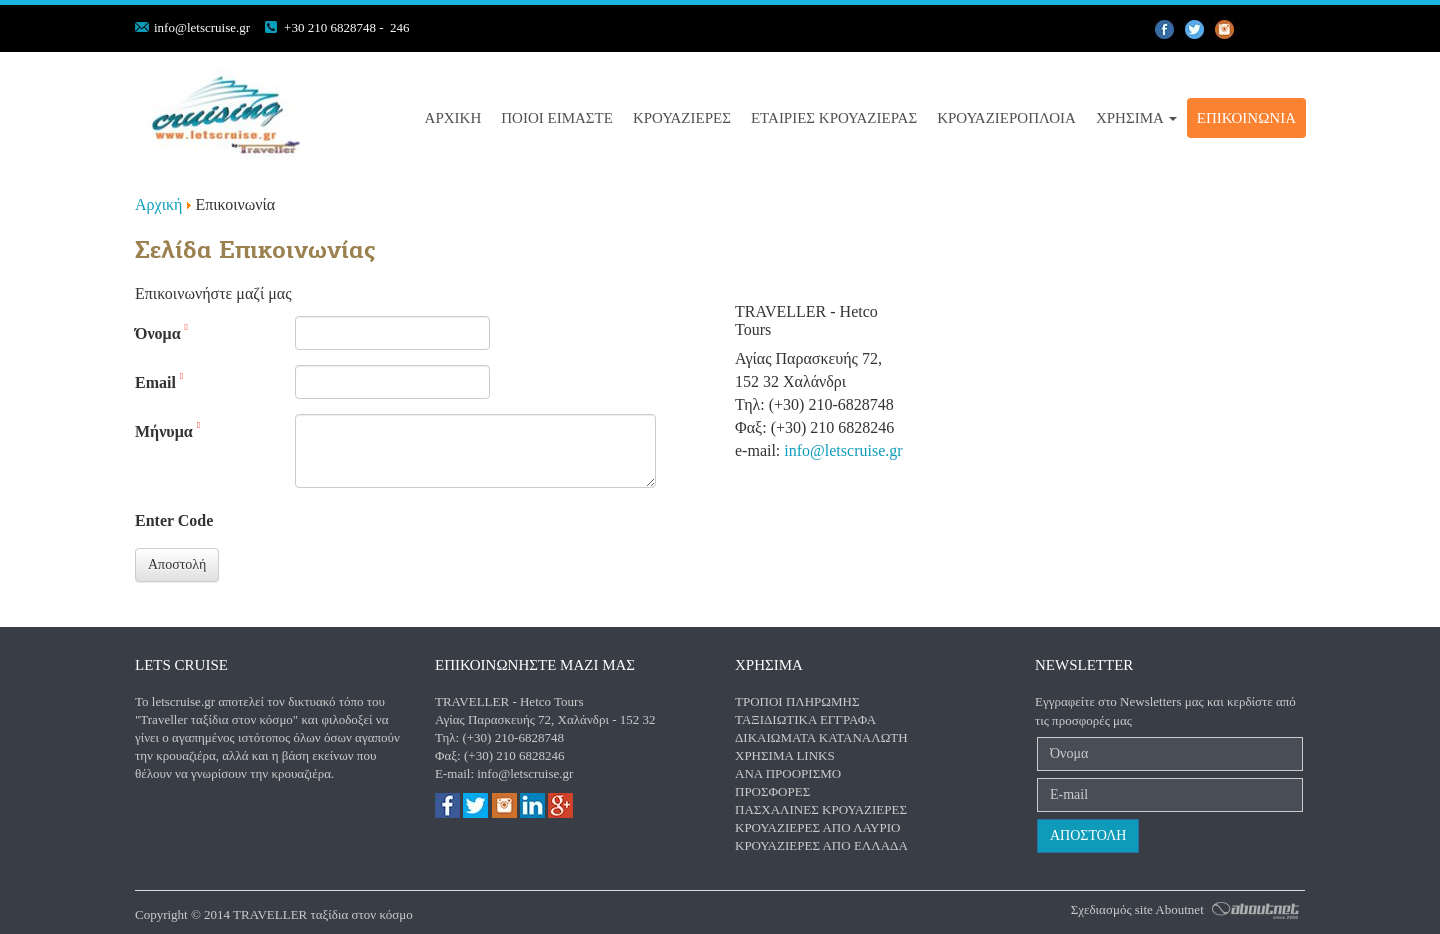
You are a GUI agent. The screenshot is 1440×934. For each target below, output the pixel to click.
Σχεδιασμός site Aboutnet (1137, 909)
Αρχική (453, 118)
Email (159, 381)
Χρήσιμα (1136, 118)
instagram (1255, 30)
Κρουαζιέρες (682, 118)
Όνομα (161, 332)
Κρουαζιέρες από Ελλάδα (821, 845)
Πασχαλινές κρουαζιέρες (821, 809)
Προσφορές (772, 791)
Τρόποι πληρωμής (797, 701)
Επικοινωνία (1246, 118)
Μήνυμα (167, 430)
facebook (1165, 30)
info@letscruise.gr (202, 27)
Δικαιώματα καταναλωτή (821, 737)
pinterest (1225, 30)
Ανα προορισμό (788, 773)
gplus (1285, 30)
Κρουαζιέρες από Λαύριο (817, 827)
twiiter (1195, 30)
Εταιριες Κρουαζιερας (834, 118)
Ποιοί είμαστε (557, 118)
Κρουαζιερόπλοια (1006, 118)
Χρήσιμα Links (785, 755)
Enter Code (174, 520)
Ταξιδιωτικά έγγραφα (805, 719)
